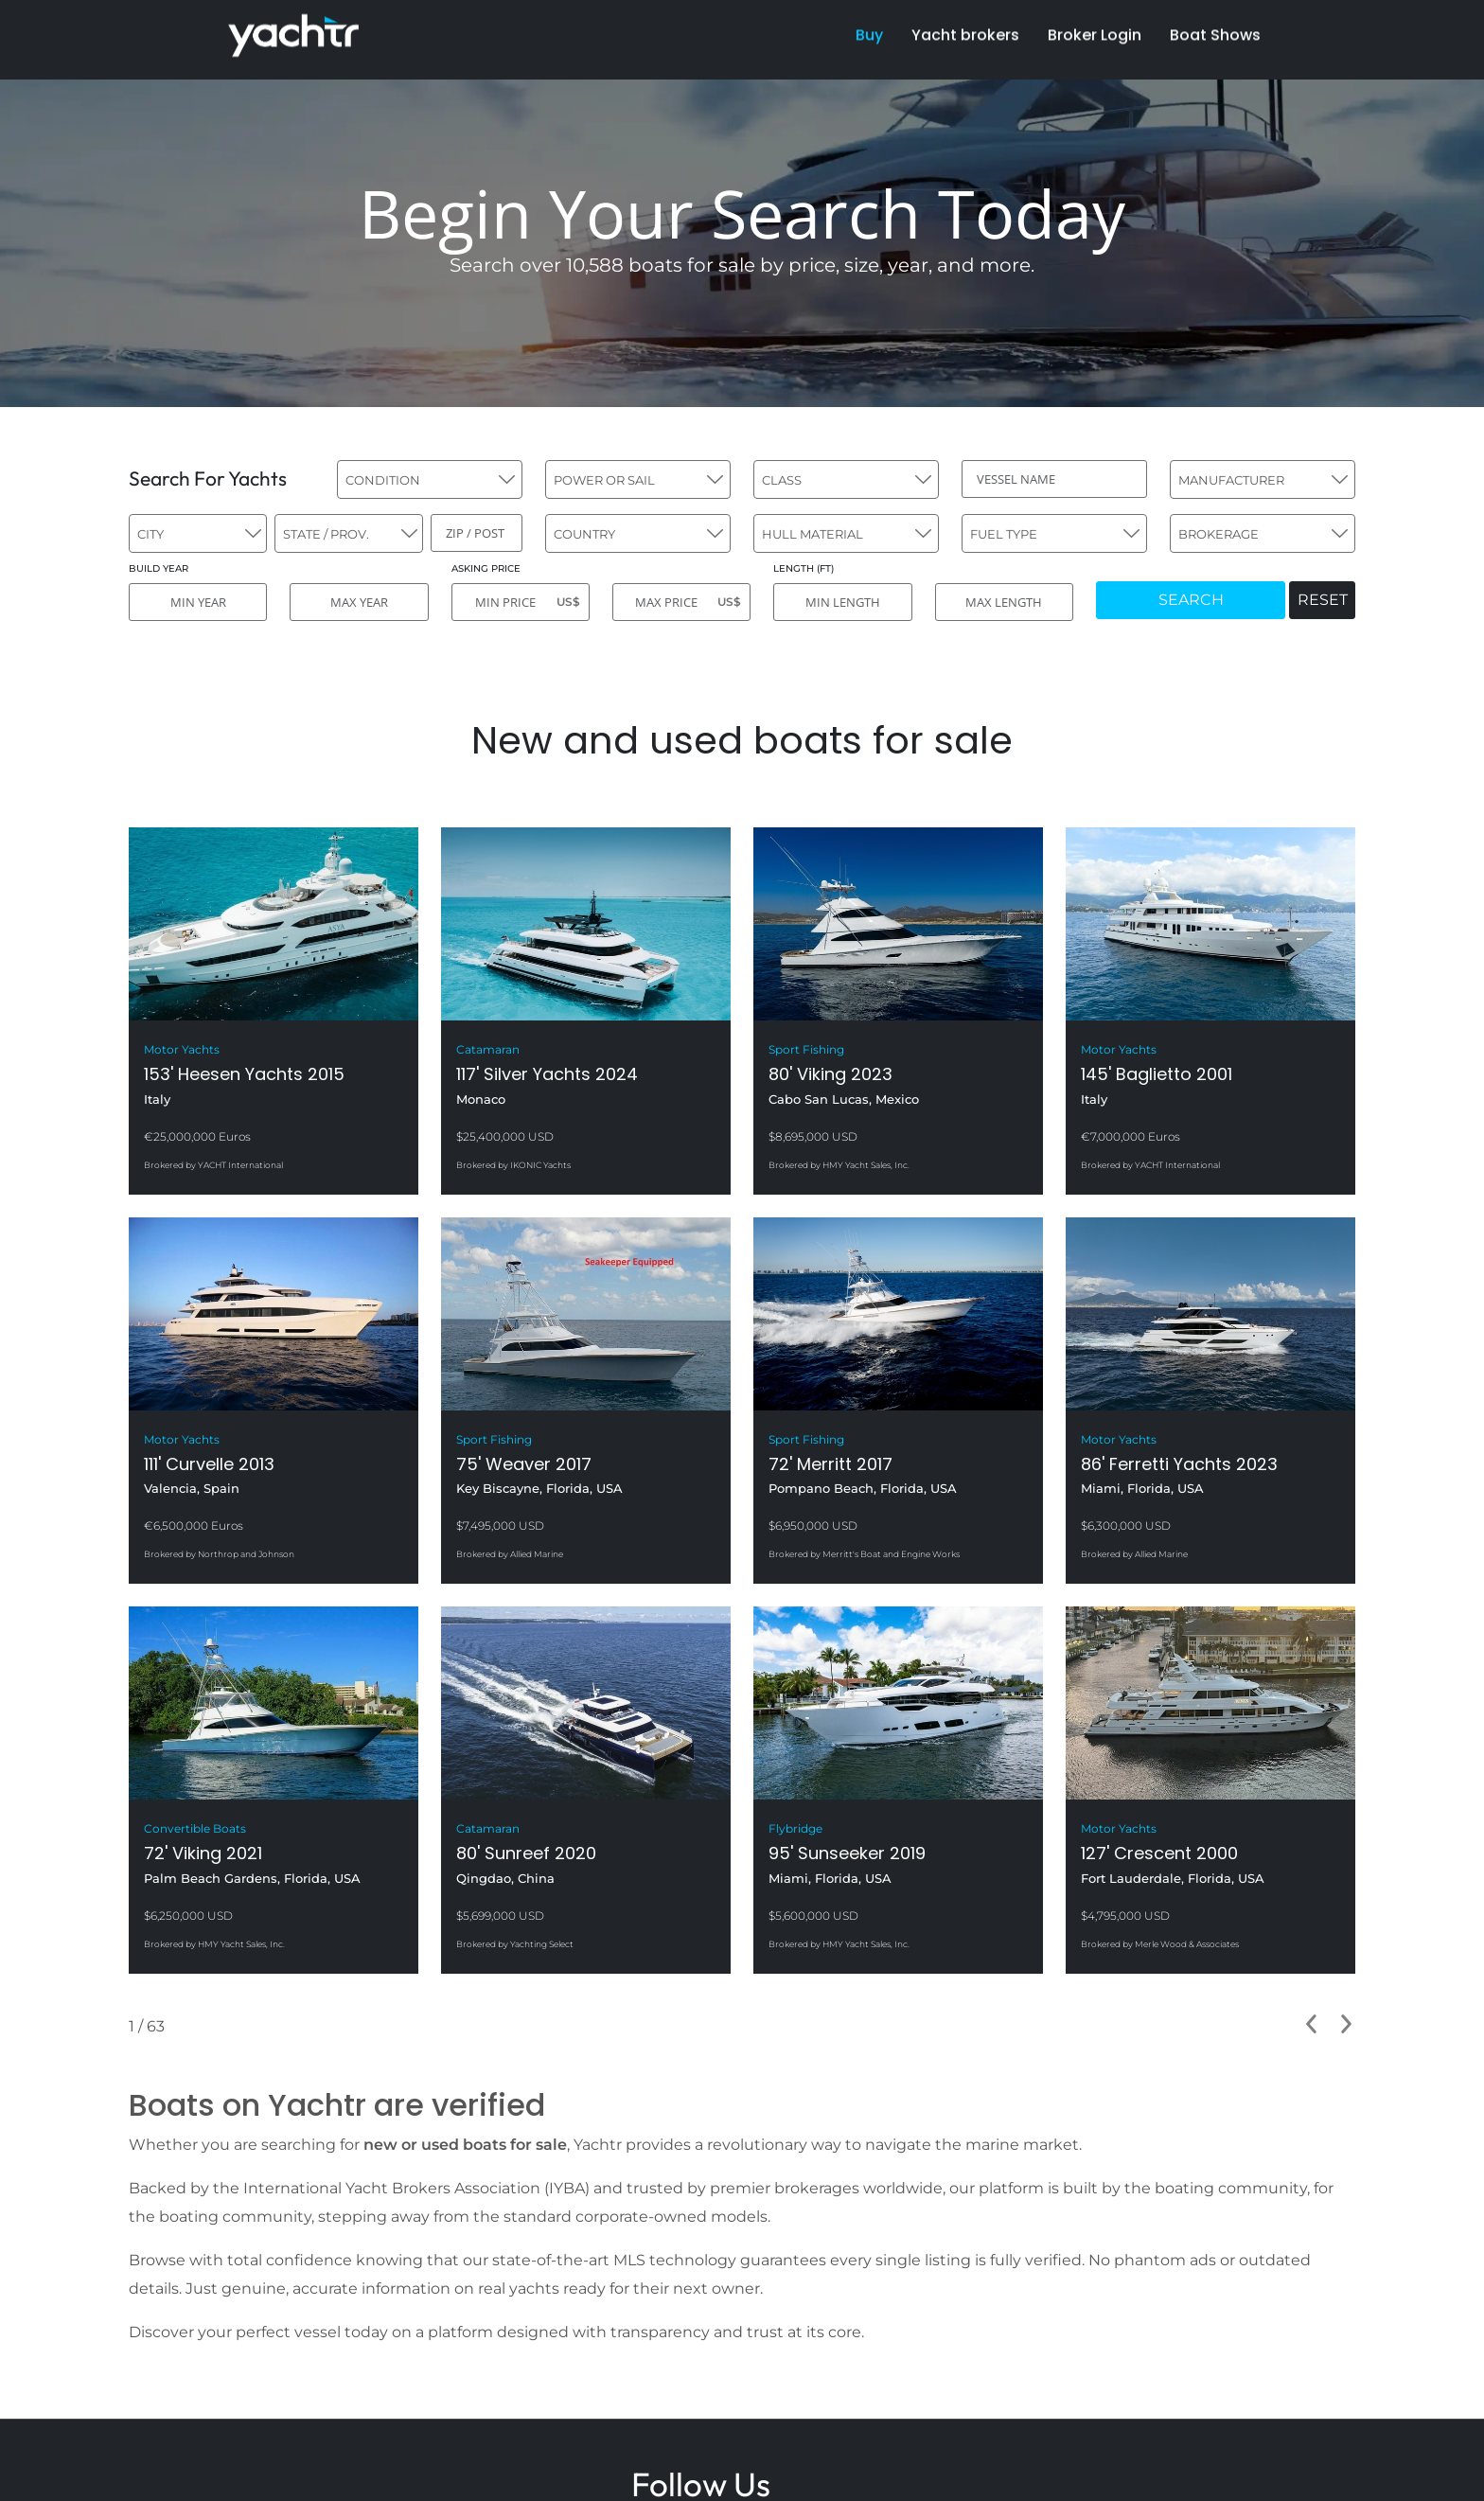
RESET (1323, 600)
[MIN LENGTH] (842, 602)
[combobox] (429, 479)
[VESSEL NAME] (1054, 479)
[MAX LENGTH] (1004, 602)
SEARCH (1191, 600)
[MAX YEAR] (359, 602)
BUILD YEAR (158, 568)
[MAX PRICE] (681, 602)
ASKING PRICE (486, 568)
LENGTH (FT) (803, 568)
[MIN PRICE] (520, 602)
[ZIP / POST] (476, 533)
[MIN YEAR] (198, 602)
